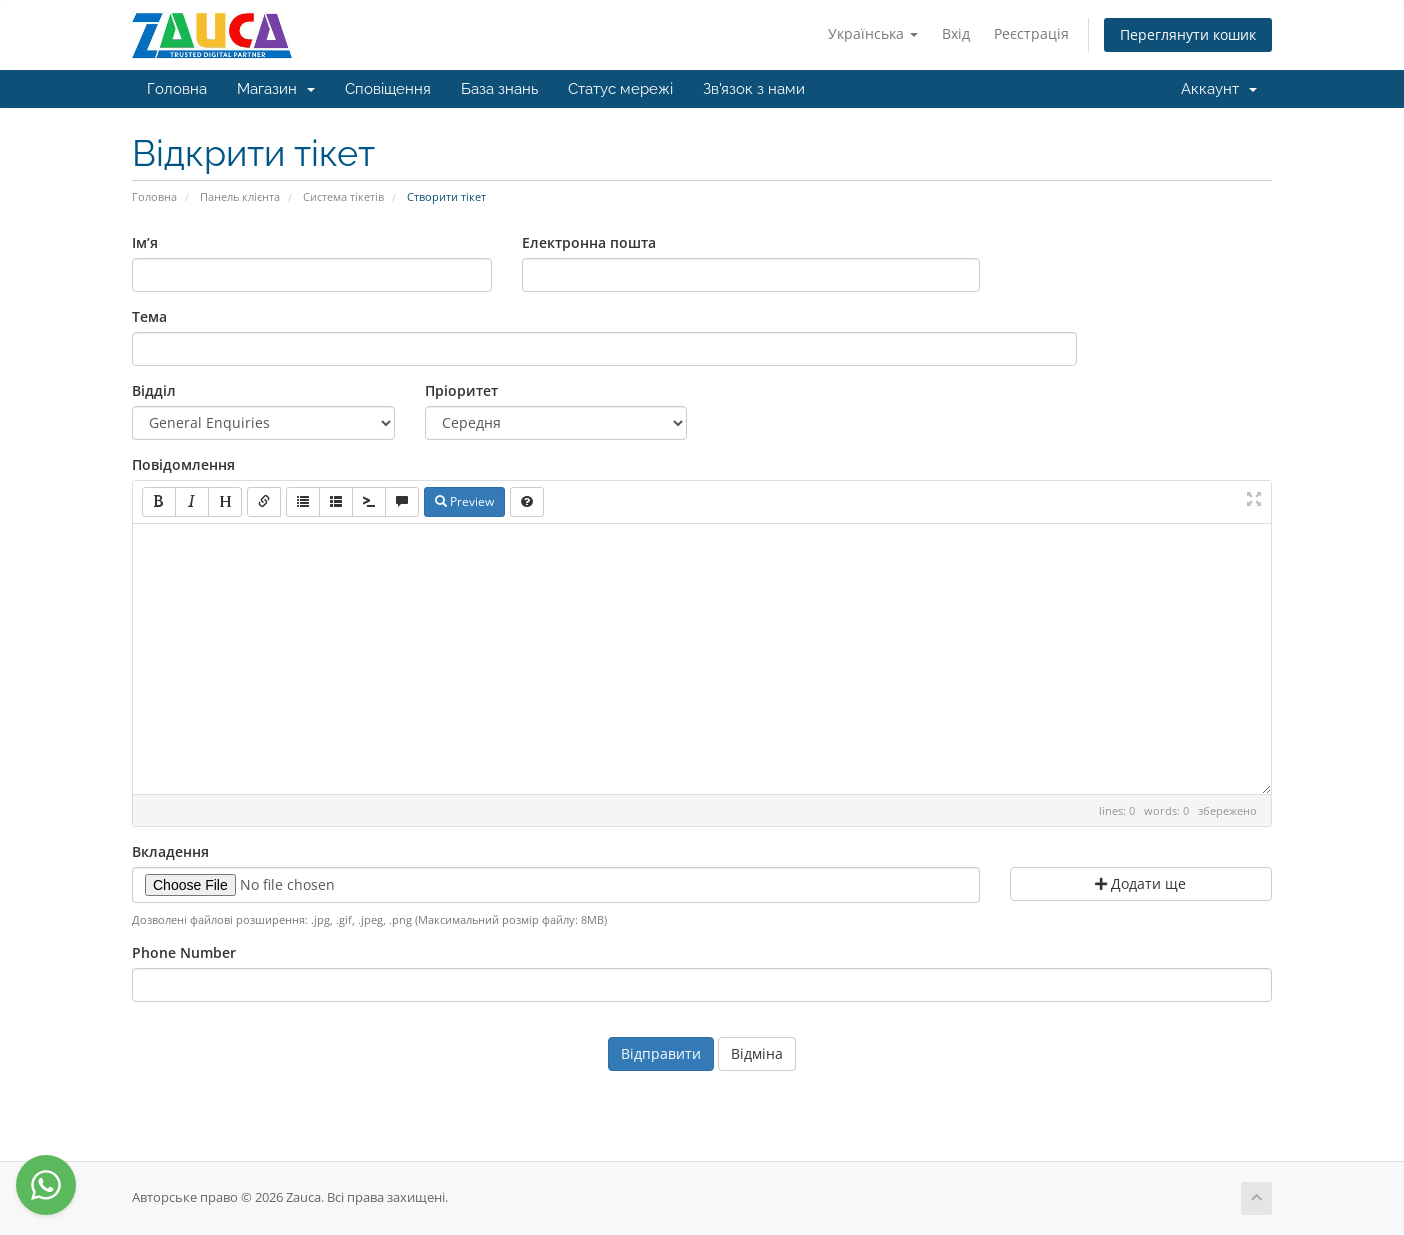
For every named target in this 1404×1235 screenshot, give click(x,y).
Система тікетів (343, 196)
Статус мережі (620, 89)
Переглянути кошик (1188, 34)
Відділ (154, 390)
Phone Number (184, 952)
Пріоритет (461, 390)
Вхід (956, 33)
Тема (149, 316)
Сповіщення (388, 89)
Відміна (757, 1053)
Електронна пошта (589, 242)
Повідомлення (183, 464)
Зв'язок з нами (754, 89)
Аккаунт (1219, 89)
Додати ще (1140, 883)
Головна (177, 89)
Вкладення (170, 851)
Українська (873, 33)
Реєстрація (1031, 33)
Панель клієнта (240, 196)
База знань (499, 89)
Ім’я (145, 242)
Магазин (276, 89)
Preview (464, 501)
